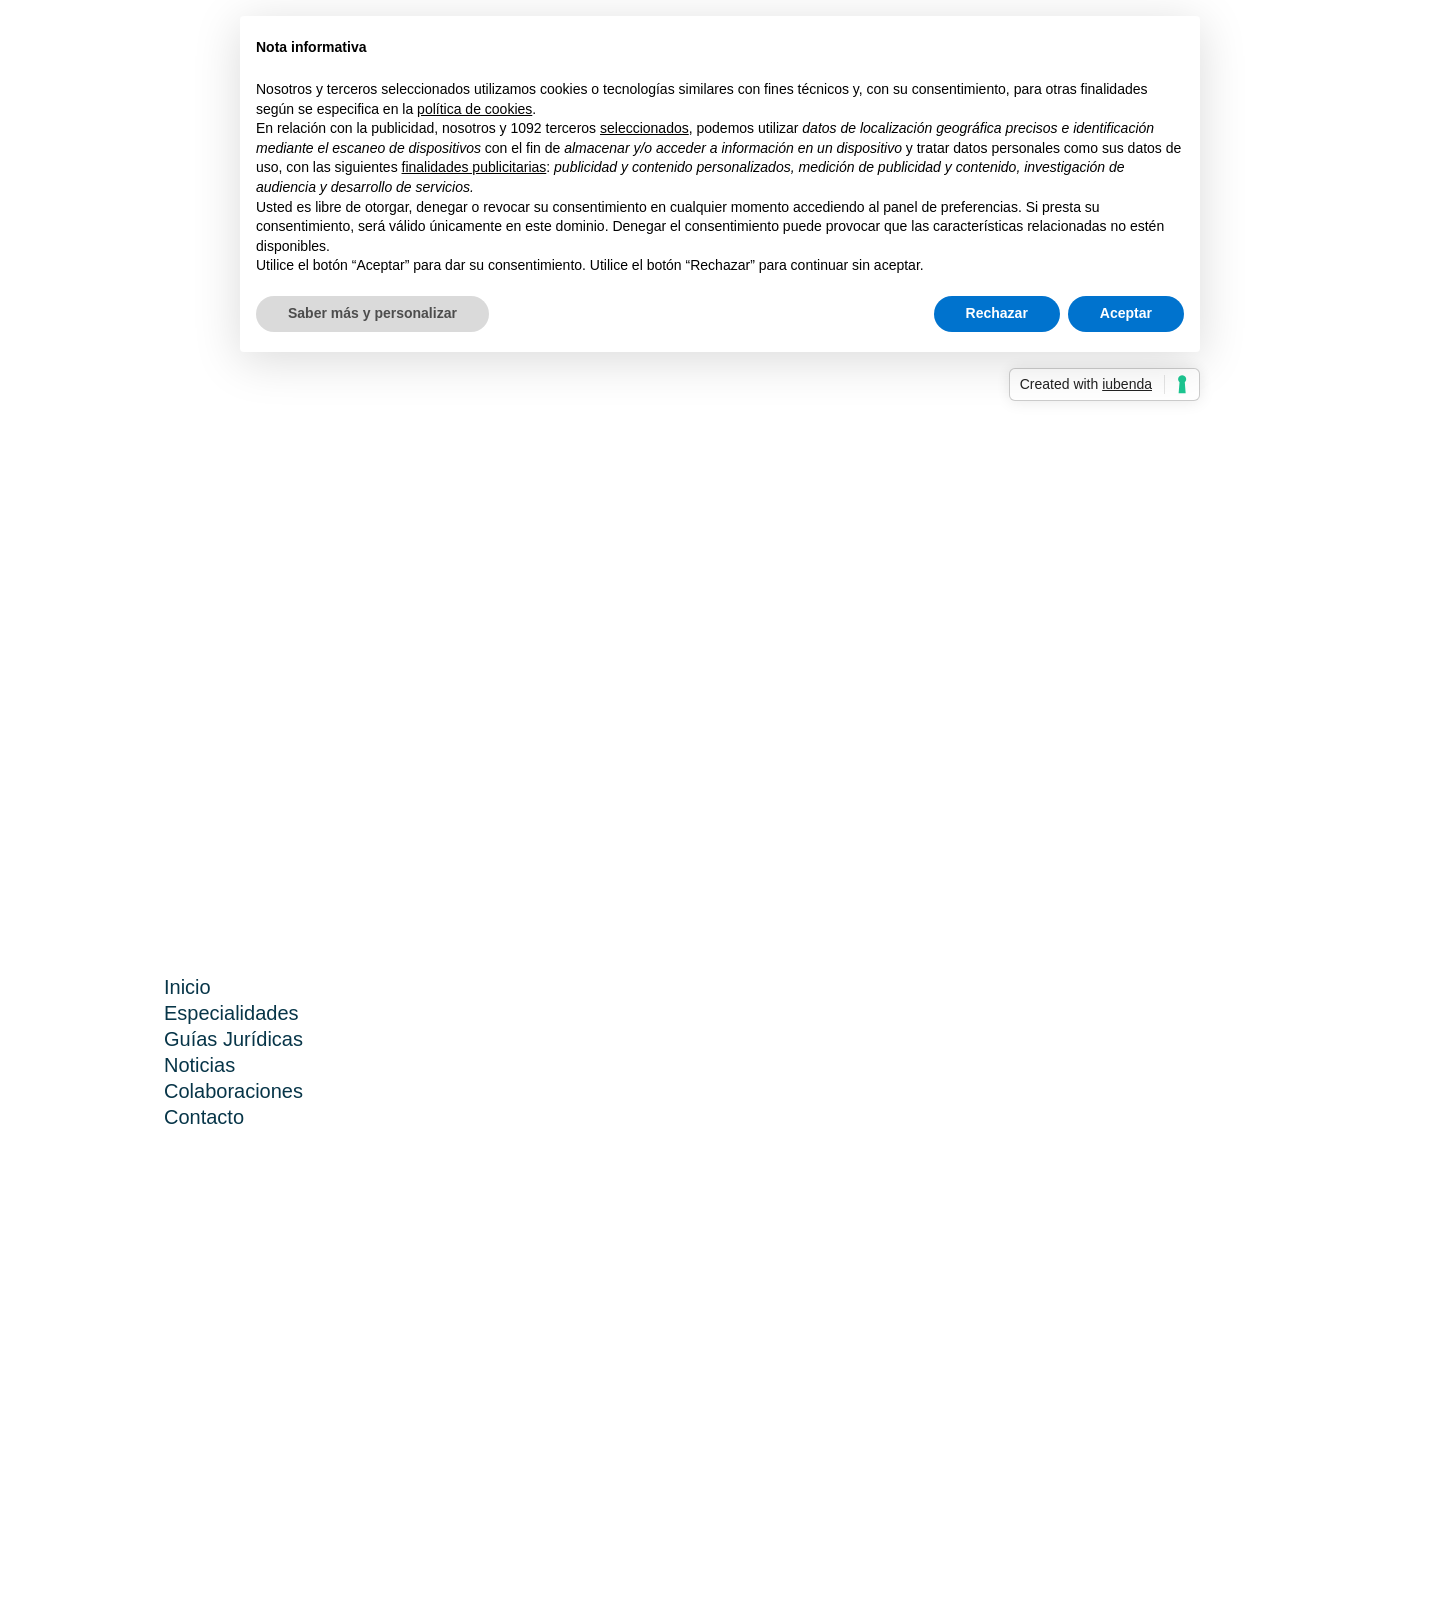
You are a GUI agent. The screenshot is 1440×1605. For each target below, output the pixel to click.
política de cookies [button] (474, 109)
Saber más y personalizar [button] (372, 313)
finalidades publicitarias (474, 167)
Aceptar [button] (1126, 313)
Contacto (204, 1117)
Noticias (199, 1065)
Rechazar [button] (997, 313)
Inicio (187, 987)
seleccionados (644, 128)
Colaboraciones (233, 1091)
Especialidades (231, 1013)
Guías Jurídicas (233, 1039)
